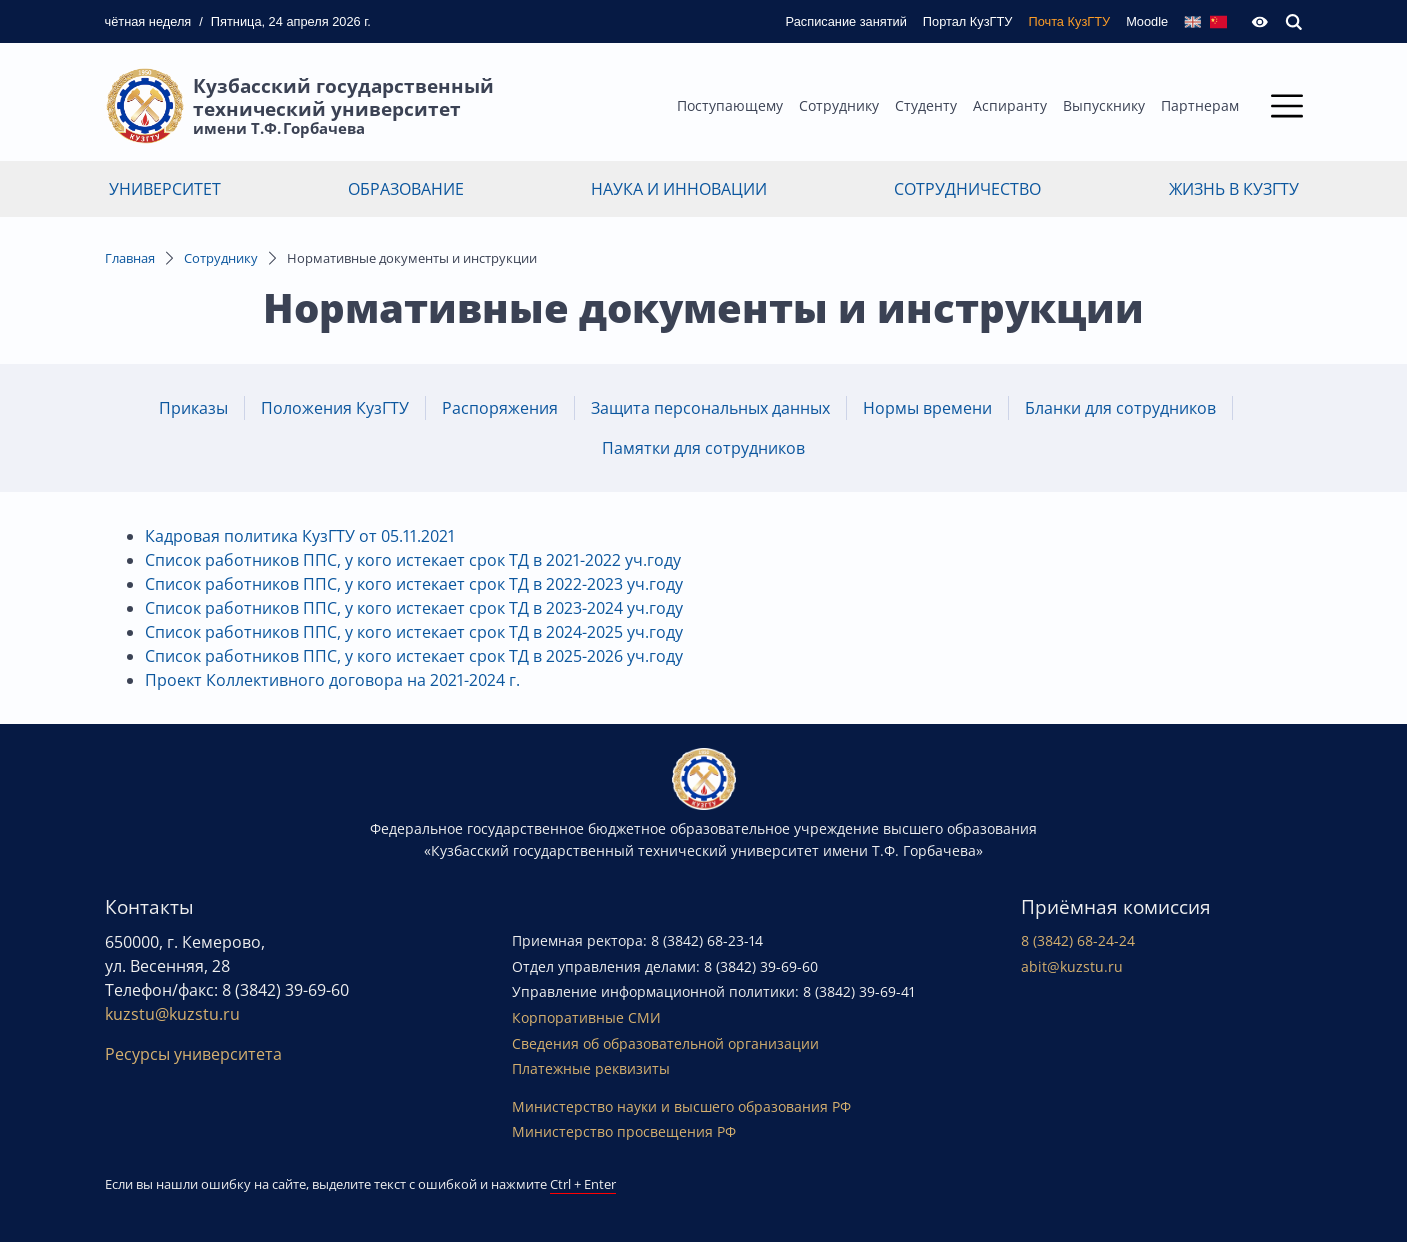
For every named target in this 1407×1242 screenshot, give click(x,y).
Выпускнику (1104, 105)
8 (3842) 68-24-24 (1078, 940)
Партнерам (1200, 105)
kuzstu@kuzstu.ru (172, 1014)
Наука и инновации (679, 189)
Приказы (193, 408)
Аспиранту (1010, 105)
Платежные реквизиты (591, 1068)
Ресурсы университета (193, 1054)
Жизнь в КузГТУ (1234, 189)
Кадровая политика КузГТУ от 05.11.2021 (300, 536)
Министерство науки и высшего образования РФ (681, 1106)
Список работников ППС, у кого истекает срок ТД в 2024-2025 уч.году (414, 632)
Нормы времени (927, 408)
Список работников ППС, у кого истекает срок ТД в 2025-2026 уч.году (414, 656)
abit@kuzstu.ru (1072, 966)
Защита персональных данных (710, 408)
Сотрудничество (967, 189)
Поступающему (730, 105)
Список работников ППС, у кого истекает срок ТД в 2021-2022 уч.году (413, 560)
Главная (130, 258)
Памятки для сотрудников (703, 448)
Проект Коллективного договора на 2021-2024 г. (332, 680)
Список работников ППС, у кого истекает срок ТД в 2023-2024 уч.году (414, 608)
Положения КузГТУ (335, 408)
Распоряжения (500, 408)
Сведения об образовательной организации (665, 1043)
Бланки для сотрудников (1120, 408)
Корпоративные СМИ (586, 1017)
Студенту (926, 105)
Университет (165, 189)
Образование (406, 189)
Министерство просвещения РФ (624, 1131)
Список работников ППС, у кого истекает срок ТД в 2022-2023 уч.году (414, 584)
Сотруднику (839, 105)
